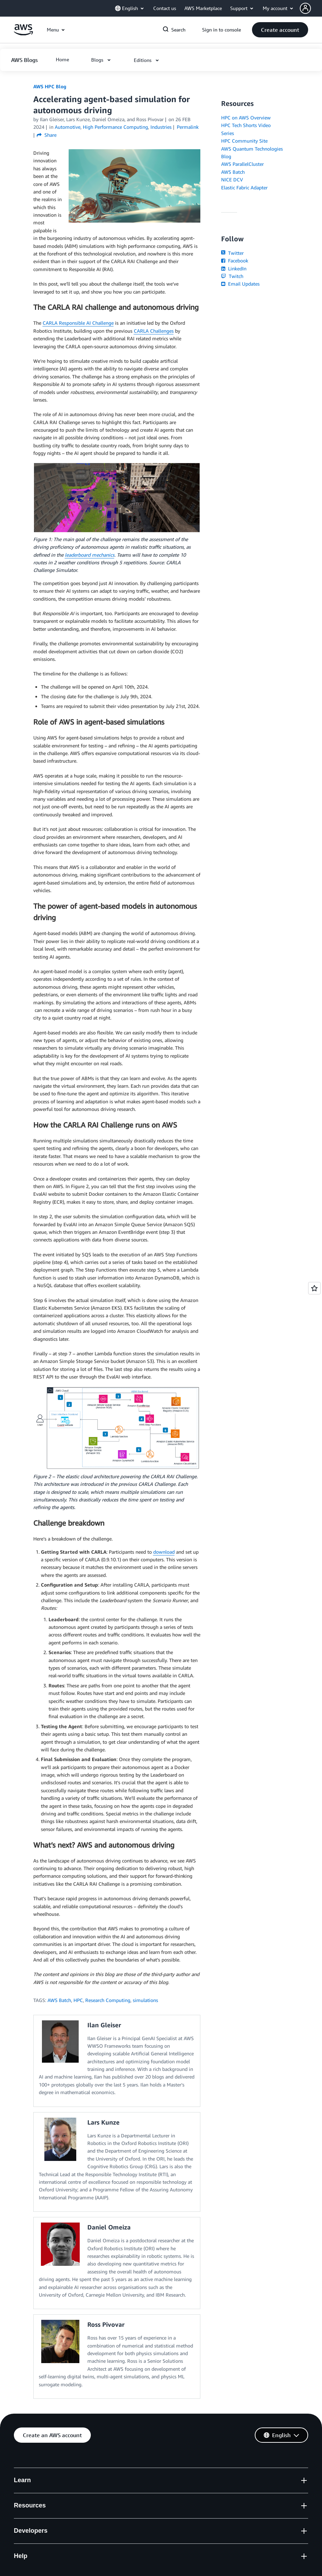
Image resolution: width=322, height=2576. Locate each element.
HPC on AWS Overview (246, 117)
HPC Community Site (244, 141)
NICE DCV (232, 179)
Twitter (232, 253)
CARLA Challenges (154, 331)
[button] (311, 8)
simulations (145, 2000)
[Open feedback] (314, 1288)
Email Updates (240, 284)
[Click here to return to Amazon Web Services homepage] (23, 33)
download (164, 1552)
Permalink (188, 127)
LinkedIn (233, 268)
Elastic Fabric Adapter (244, 187)
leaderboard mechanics (89, 555)
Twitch (232, 276)
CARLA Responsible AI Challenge (78, 323)
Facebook (234, 260)
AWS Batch (59, 2000)
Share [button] (46, 135)
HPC (78, 2000)
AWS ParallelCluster (242, 164)
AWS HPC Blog (49, 86)
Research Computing (107, 2000)
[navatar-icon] (305, 8)
